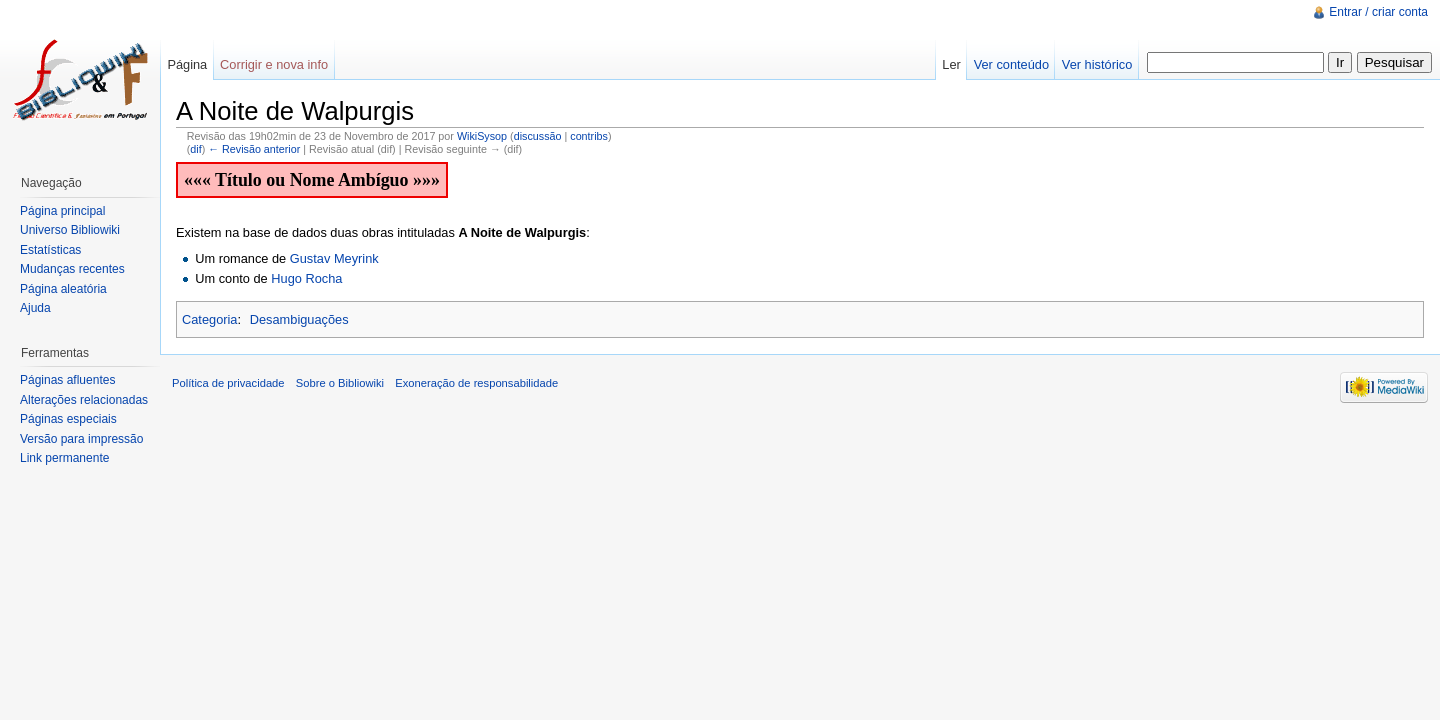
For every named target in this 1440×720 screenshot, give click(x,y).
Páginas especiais (68, 419)
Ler (951, 64)
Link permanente (64, 458)
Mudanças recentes (72, 269)
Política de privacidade (228, 383)
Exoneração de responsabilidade (476, 383)
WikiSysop (482, 136)
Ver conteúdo (1011, 64)
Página (187, 64)
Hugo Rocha (306, 278)
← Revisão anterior (254, 149)
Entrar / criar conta (1378, 12)
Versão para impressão (81, 439)
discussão (538, 136)
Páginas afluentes (67, 380)
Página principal (62, 211)
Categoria (210, 319)
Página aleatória (63, 289)
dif (195, 149)
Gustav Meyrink (334, 258)
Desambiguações (299, 319)
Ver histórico (1097, 64)
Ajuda (35, 308)
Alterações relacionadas (84, 400)
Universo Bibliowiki (70, 230)
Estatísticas (50, 250)
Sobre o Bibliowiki (340, 383)
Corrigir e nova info (274, 64)
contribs (589, 136)
